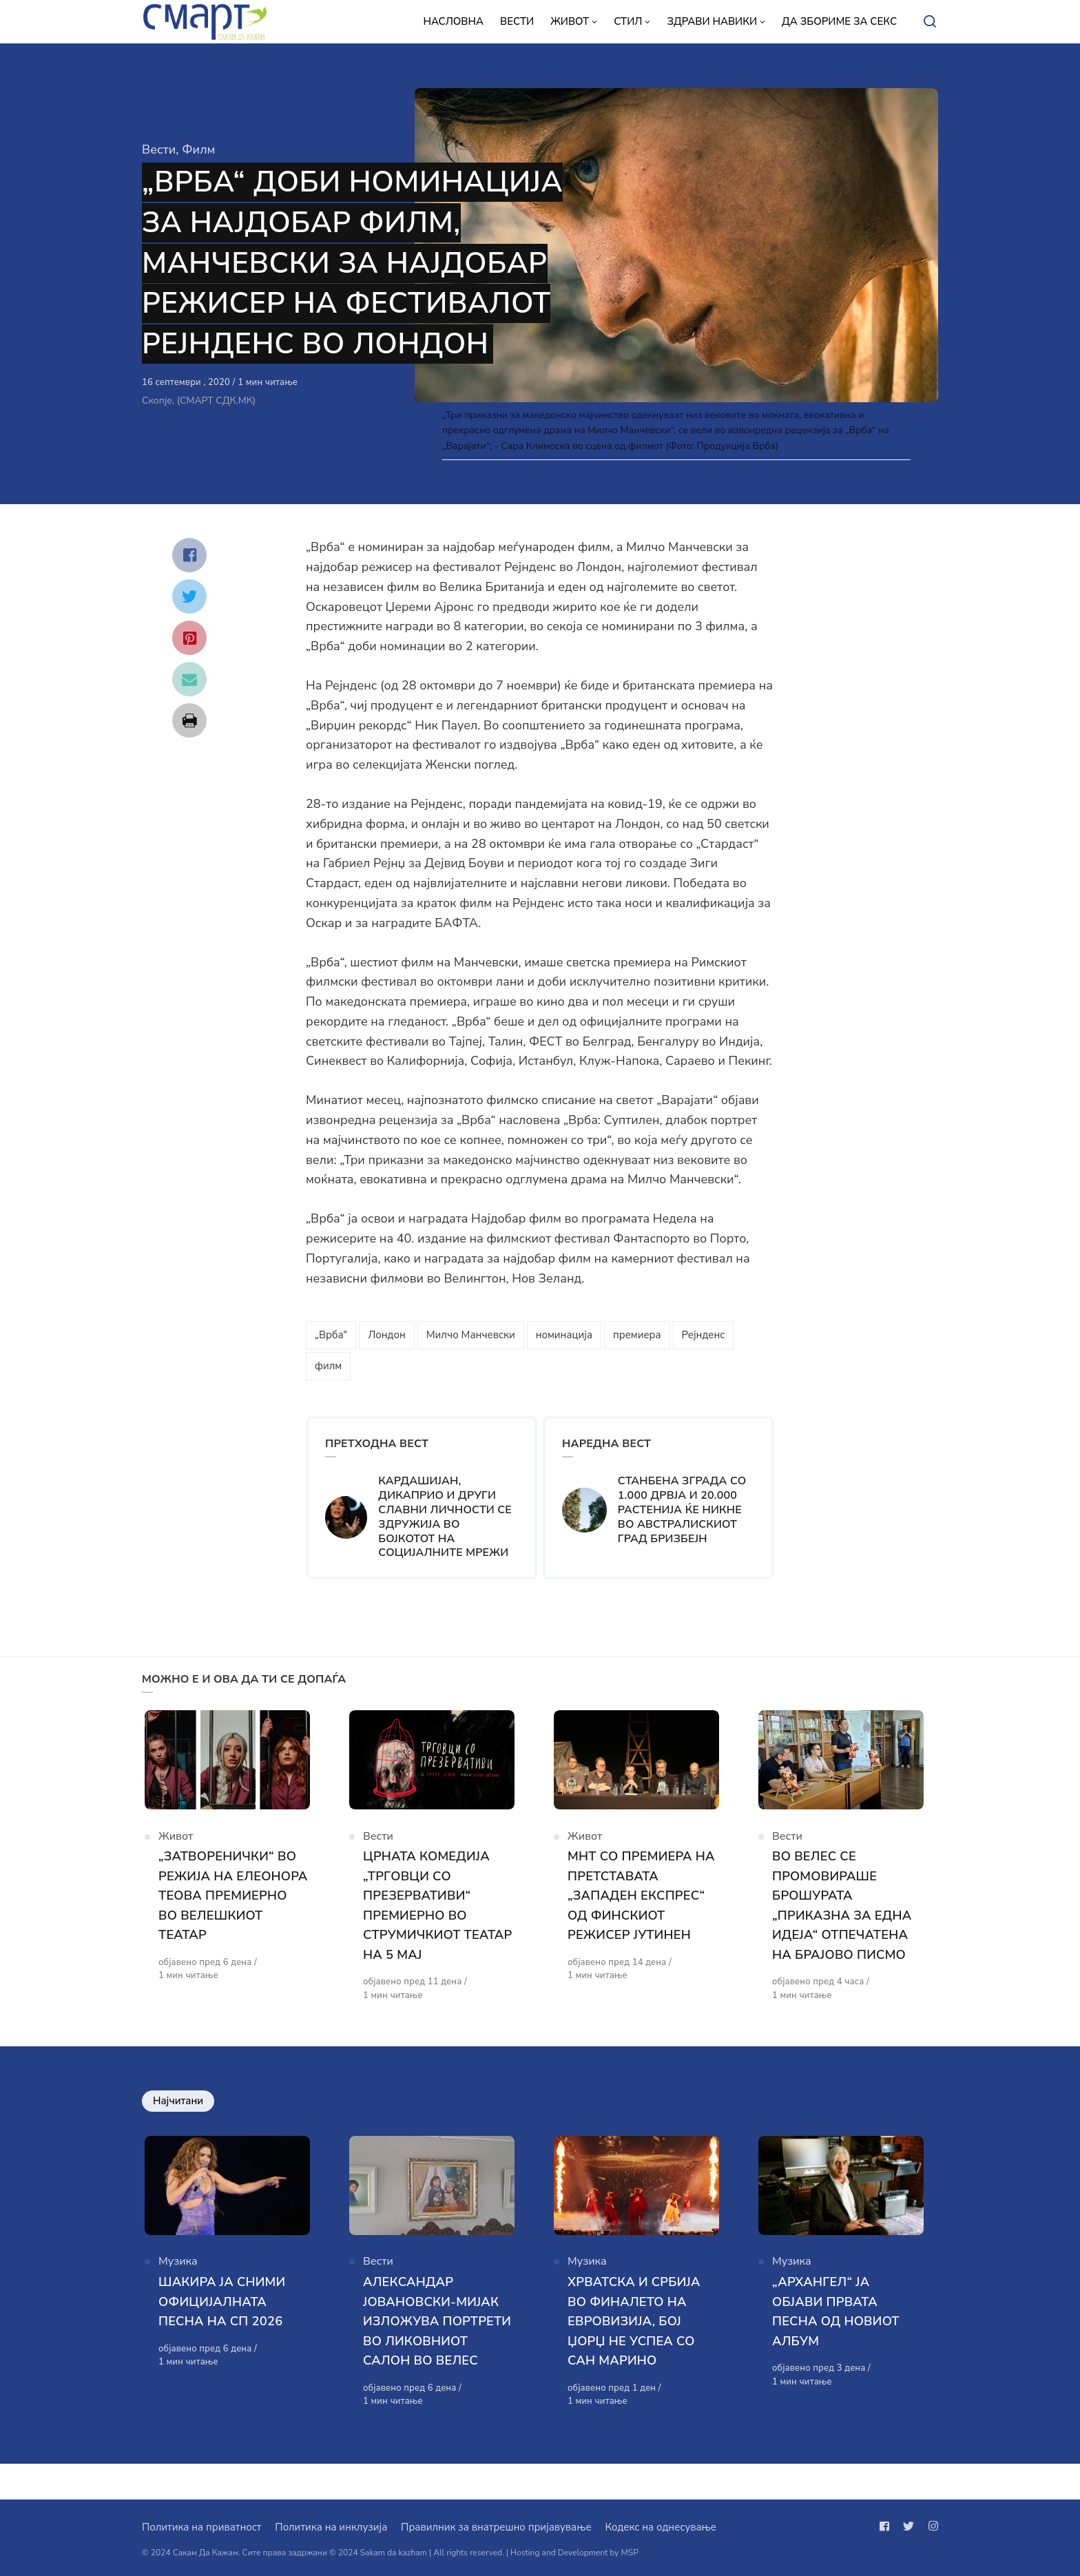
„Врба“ (331, 1335)
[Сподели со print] (189, 720)
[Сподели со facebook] (189, 555)
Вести (159, 149)
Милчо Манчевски (470, 1335)
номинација (564, 1335)
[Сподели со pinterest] (189, 638)
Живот (175, 1843)
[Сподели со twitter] (189, 596)
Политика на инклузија (331, 2527)
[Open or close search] (930, 22)
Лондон (387, 1335)
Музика (178, 2277)
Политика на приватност (201, 2527)
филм (328, 1366)
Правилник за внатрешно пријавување (496, 2527)
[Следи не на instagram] (930, 2526)
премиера (637, 1335)
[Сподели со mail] (189, 679)
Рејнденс (703, 1335)
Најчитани (178, 2109)
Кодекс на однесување (660, 2527)
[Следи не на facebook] (887, 2526)
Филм (198, 149)
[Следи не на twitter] (908, 2526)
